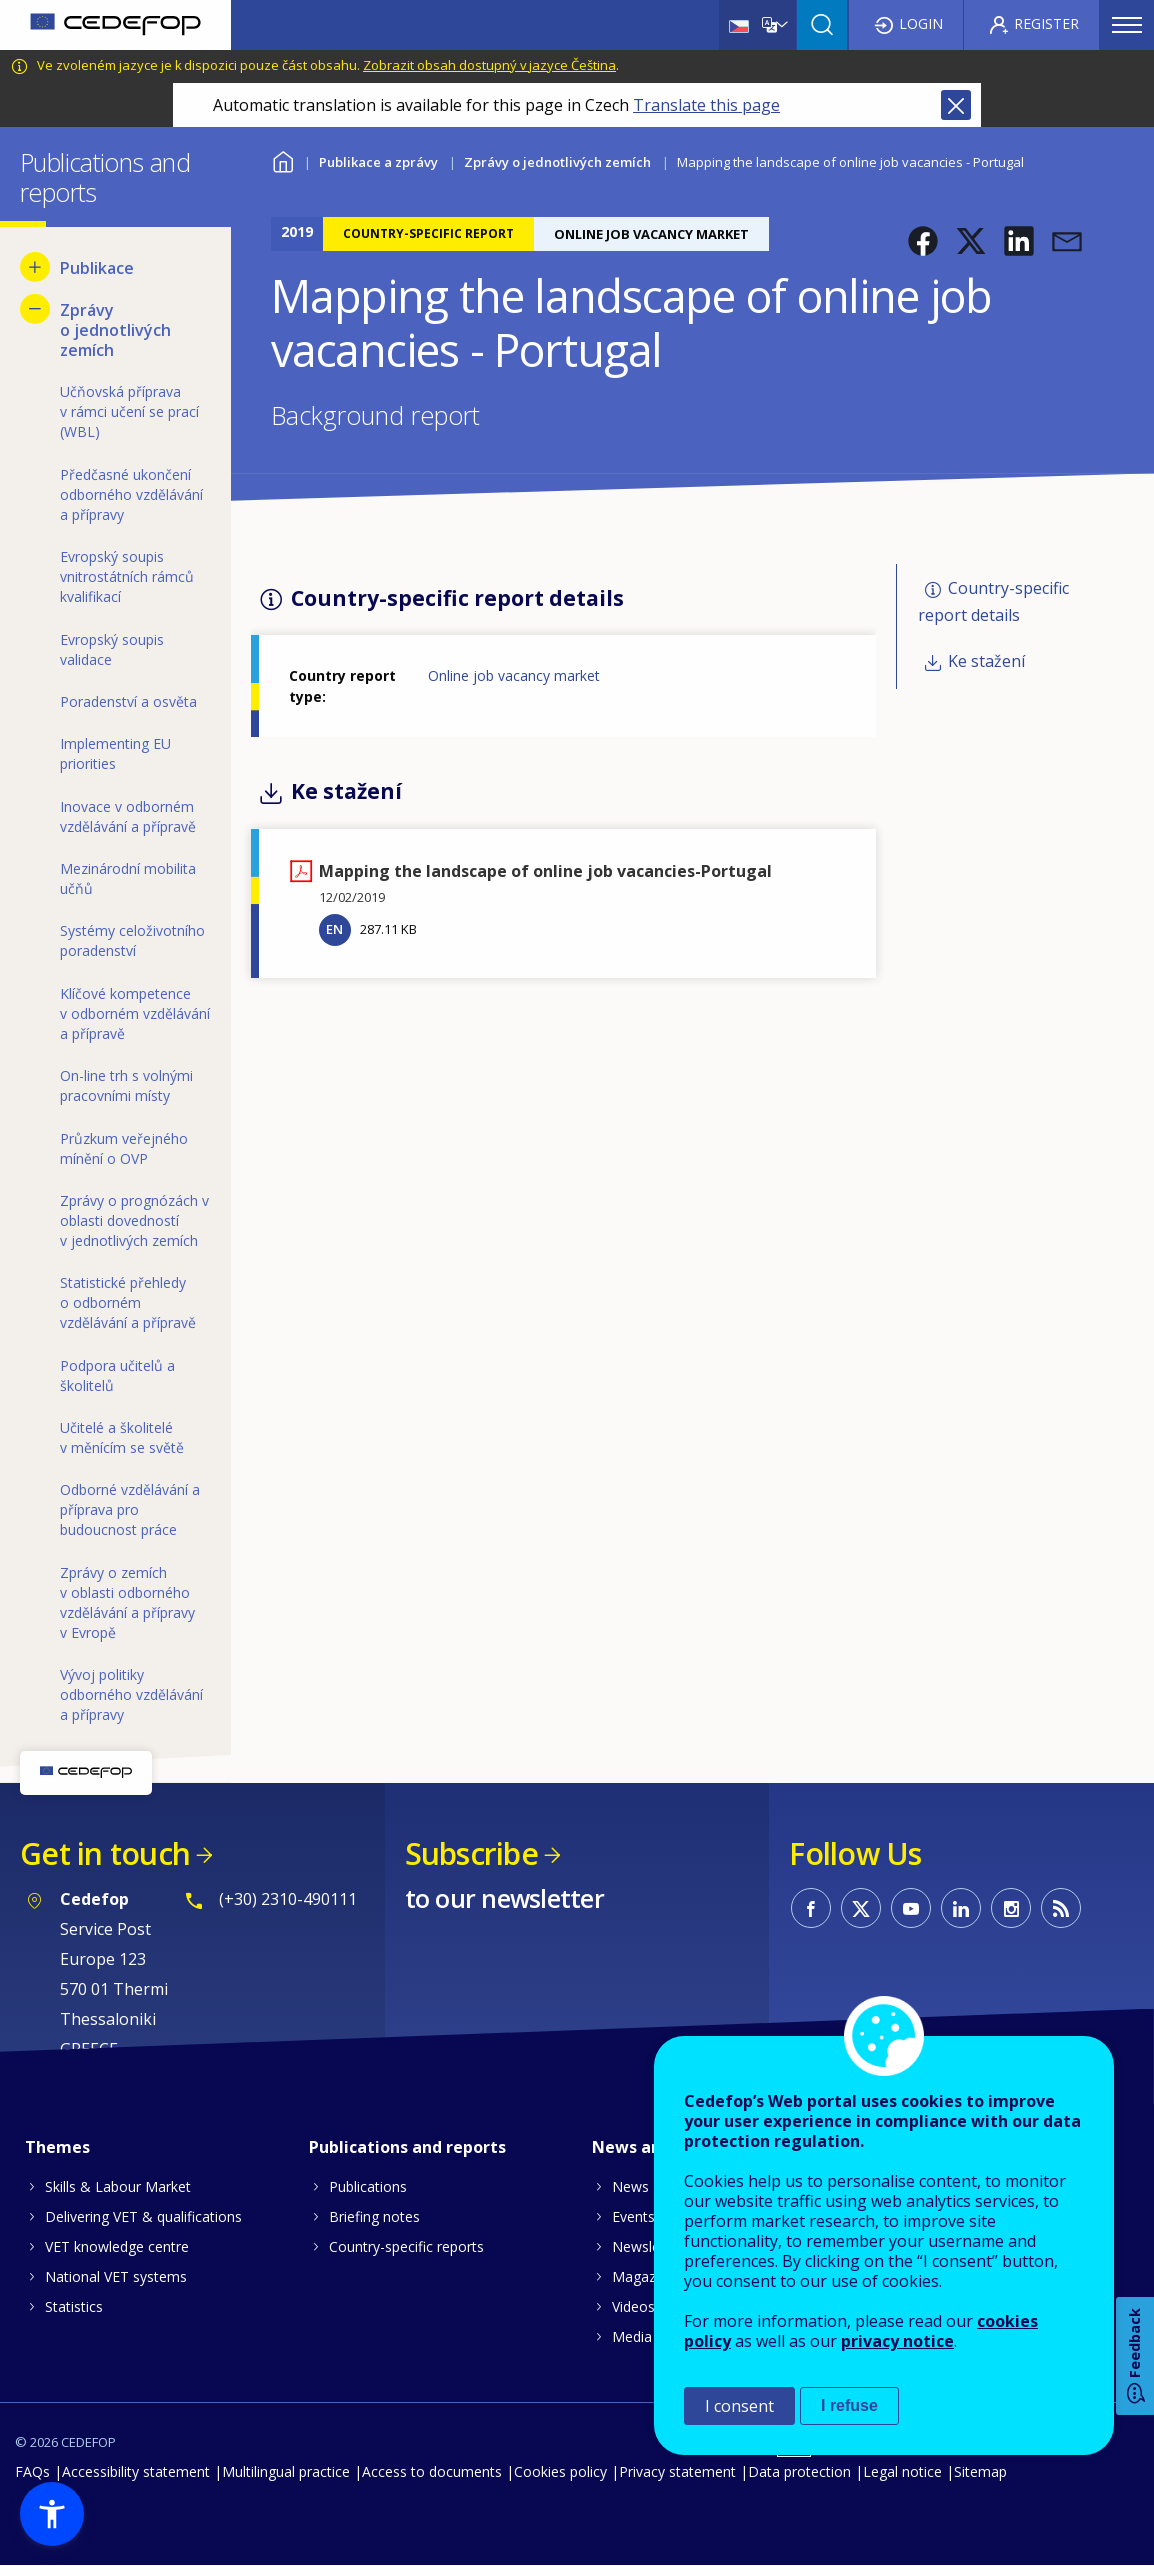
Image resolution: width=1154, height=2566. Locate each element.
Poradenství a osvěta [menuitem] (128, 701)
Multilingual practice (286, 2471)
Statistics (74, 2306)
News (630, 2186)
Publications (368, 2186)
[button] (923, 241)
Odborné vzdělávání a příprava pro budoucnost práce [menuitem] (130, 1509)
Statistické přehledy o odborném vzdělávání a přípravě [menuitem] (128, 1302)
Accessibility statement (136, 2471)
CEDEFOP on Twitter (861, 1908)
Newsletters (651, 2246)
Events (633, 2216)
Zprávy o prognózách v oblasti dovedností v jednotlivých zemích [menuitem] (134, 1220)
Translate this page (706, 105)
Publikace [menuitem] (97, 268)
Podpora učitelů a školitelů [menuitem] (117, 1375)
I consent (739, 2406)
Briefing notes (374, 2216)
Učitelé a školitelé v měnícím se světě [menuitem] (122, 1437)
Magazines (647, 2276)
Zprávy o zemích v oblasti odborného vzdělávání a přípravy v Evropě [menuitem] (127, 1602)
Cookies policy (560, 2471)
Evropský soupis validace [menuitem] (112, 649)
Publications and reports (407, 2147)
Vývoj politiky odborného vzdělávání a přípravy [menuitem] (131, 1694)
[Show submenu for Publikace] (35, 267)
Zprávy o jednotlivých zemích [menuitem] (115, 330)
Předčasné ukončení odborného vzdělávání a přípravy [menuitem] (131, 494)
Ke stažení (986, 661)
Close (956, 105)
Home (283, 159)
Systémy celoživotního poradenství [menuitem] (132, 940)
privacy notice (897, 2341)
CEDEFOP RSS (1061, 1908)
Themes (57, 2147)
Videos (633, 2306)
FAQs (32, 2471)
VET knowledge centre (117, 2246)
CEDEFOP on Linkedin (961, 1908)
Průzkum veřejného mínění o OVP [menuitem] (124, 1148)
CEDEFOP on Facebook (811, 1908)
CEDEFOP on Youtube (911, 1908)
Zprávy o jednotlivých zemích (557, 162)
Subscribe (471, 1853)
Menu (1127, 25)
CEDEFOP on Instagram (1011, 1908)
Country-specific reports (406, 2246)
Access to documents (432, 2471)
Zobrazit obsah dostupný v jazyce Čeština (489, 65)
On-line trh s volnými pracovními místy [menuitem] (126, 1085)
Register (1046, 23)
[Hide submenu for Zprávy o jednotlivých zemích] (35, 309)
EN (334, 929)
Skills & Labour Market (118, 2186)
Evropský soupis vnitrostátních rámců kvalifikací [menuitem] (127, 576)
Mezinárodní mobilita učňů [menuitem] (128, 878)
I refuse (849, 2405)
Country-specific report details (993, 601)
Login (921, 23)
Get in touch (105, 1853)
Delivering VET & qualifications (143, 2216)
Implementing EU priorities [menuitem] (115, 753)
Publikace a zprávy (378, 162)
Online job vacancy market (514, 675)
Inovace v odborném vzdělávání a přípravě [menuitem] (128, 816)
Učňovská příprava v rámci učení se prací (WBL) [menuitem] (129, 411)
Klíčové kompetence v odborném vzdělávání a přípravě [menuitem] (135, 1013)
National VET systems (116, 2276)
